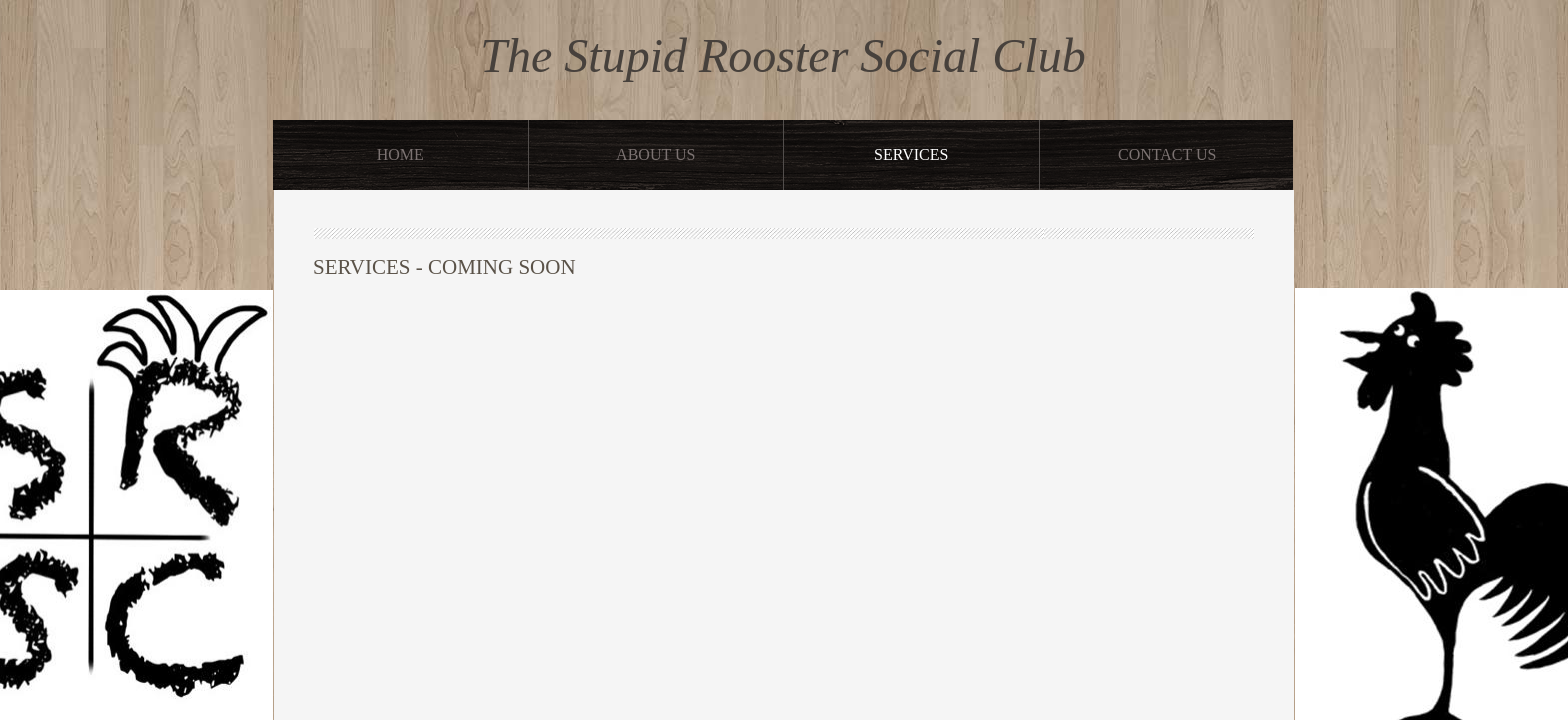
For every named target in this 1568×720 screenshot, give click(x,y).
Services (911, 154)
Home (400, 154)
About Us (655, 154)
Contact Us (1167, 154)
